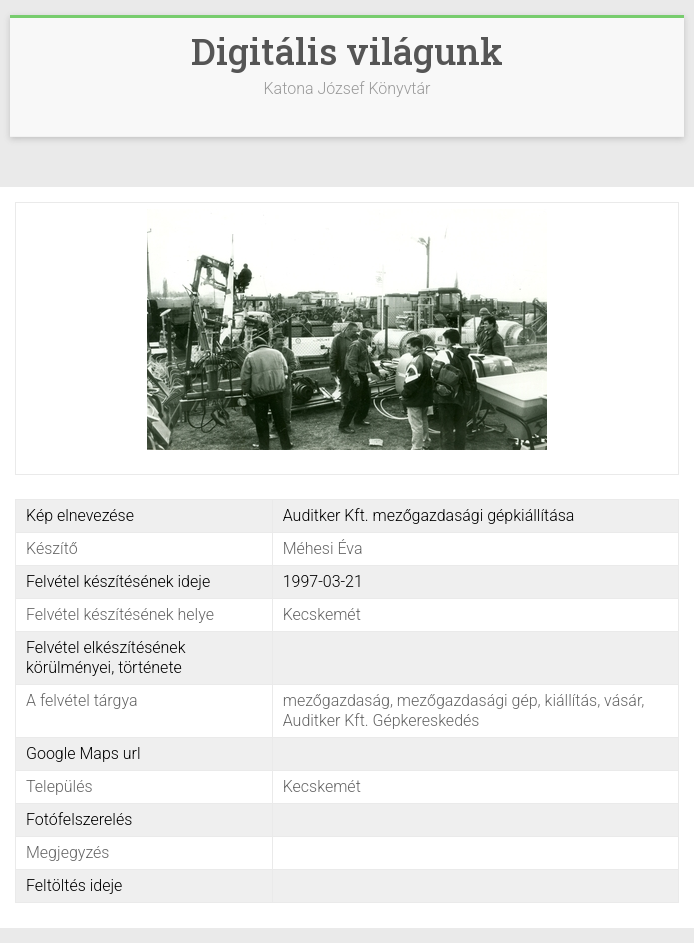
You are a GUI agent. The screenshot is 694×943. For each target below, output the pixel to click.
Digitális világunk (347, 51)
